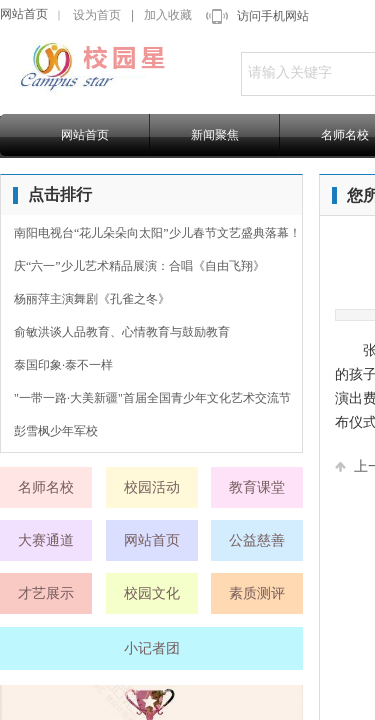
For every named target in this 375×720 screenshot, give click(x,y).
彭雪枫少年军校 (56, 431)
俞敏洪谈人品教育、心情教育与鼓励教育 (122, 332)
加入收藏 (168, 15)
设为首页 (97, 15)
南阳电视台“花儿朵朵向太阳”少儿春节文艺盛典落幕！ (157, 233)
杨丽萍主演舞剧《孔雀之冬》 (92, 299)
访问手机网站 (273, 16)
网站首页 (24, 14)
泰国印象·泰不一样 (63, 365)
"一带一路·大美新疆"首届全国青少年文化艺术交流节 (152, 398)
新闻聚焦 (215, 135)
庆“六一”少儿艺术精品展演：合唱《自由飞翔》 (139, 266)
